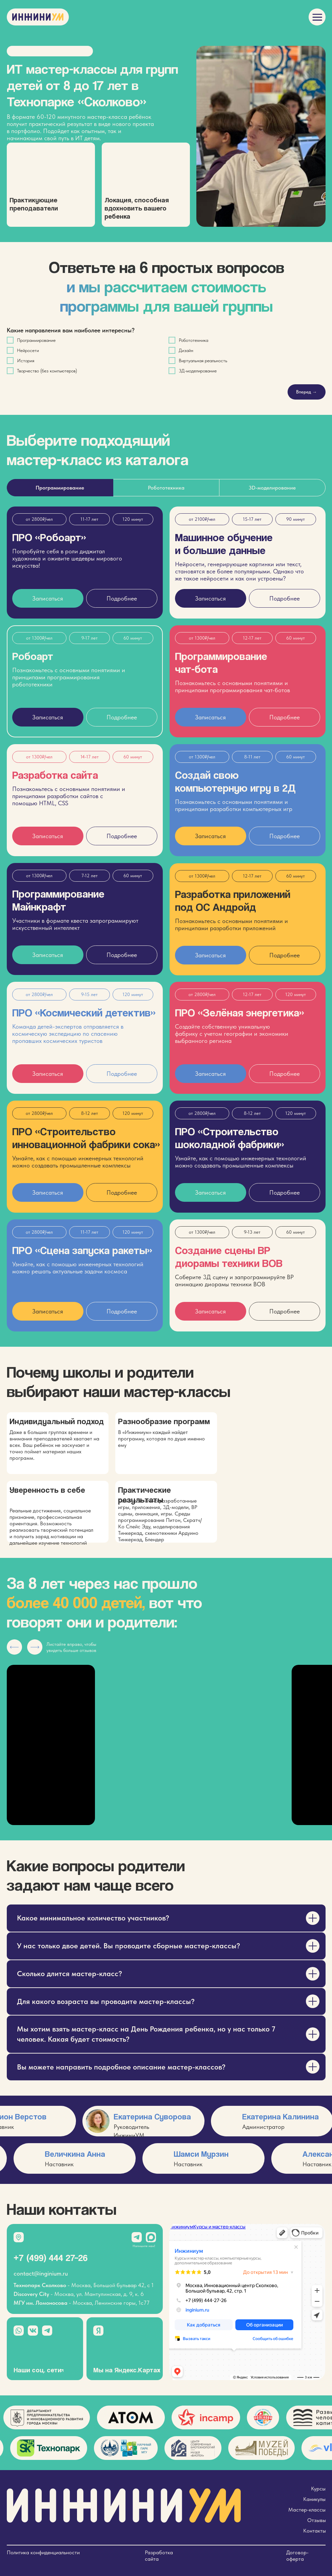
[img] (317, 16)
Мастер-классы (307, 2509)
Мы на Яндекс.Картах (126, 2370)
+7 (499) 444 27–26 (50, 2257)
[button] (47, 954)
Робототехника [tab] (166, 487)
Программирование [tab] (60, 487)
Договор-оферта (297, 2555)
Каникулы (314, 2499)
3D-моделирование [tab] (272, 487)
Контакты (314, 2530)
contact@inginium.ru (41, 2273)
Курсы (318, 2488)
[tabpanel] (166, 927)
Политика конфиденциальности (43, 2552)
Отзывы (316, 2520)
